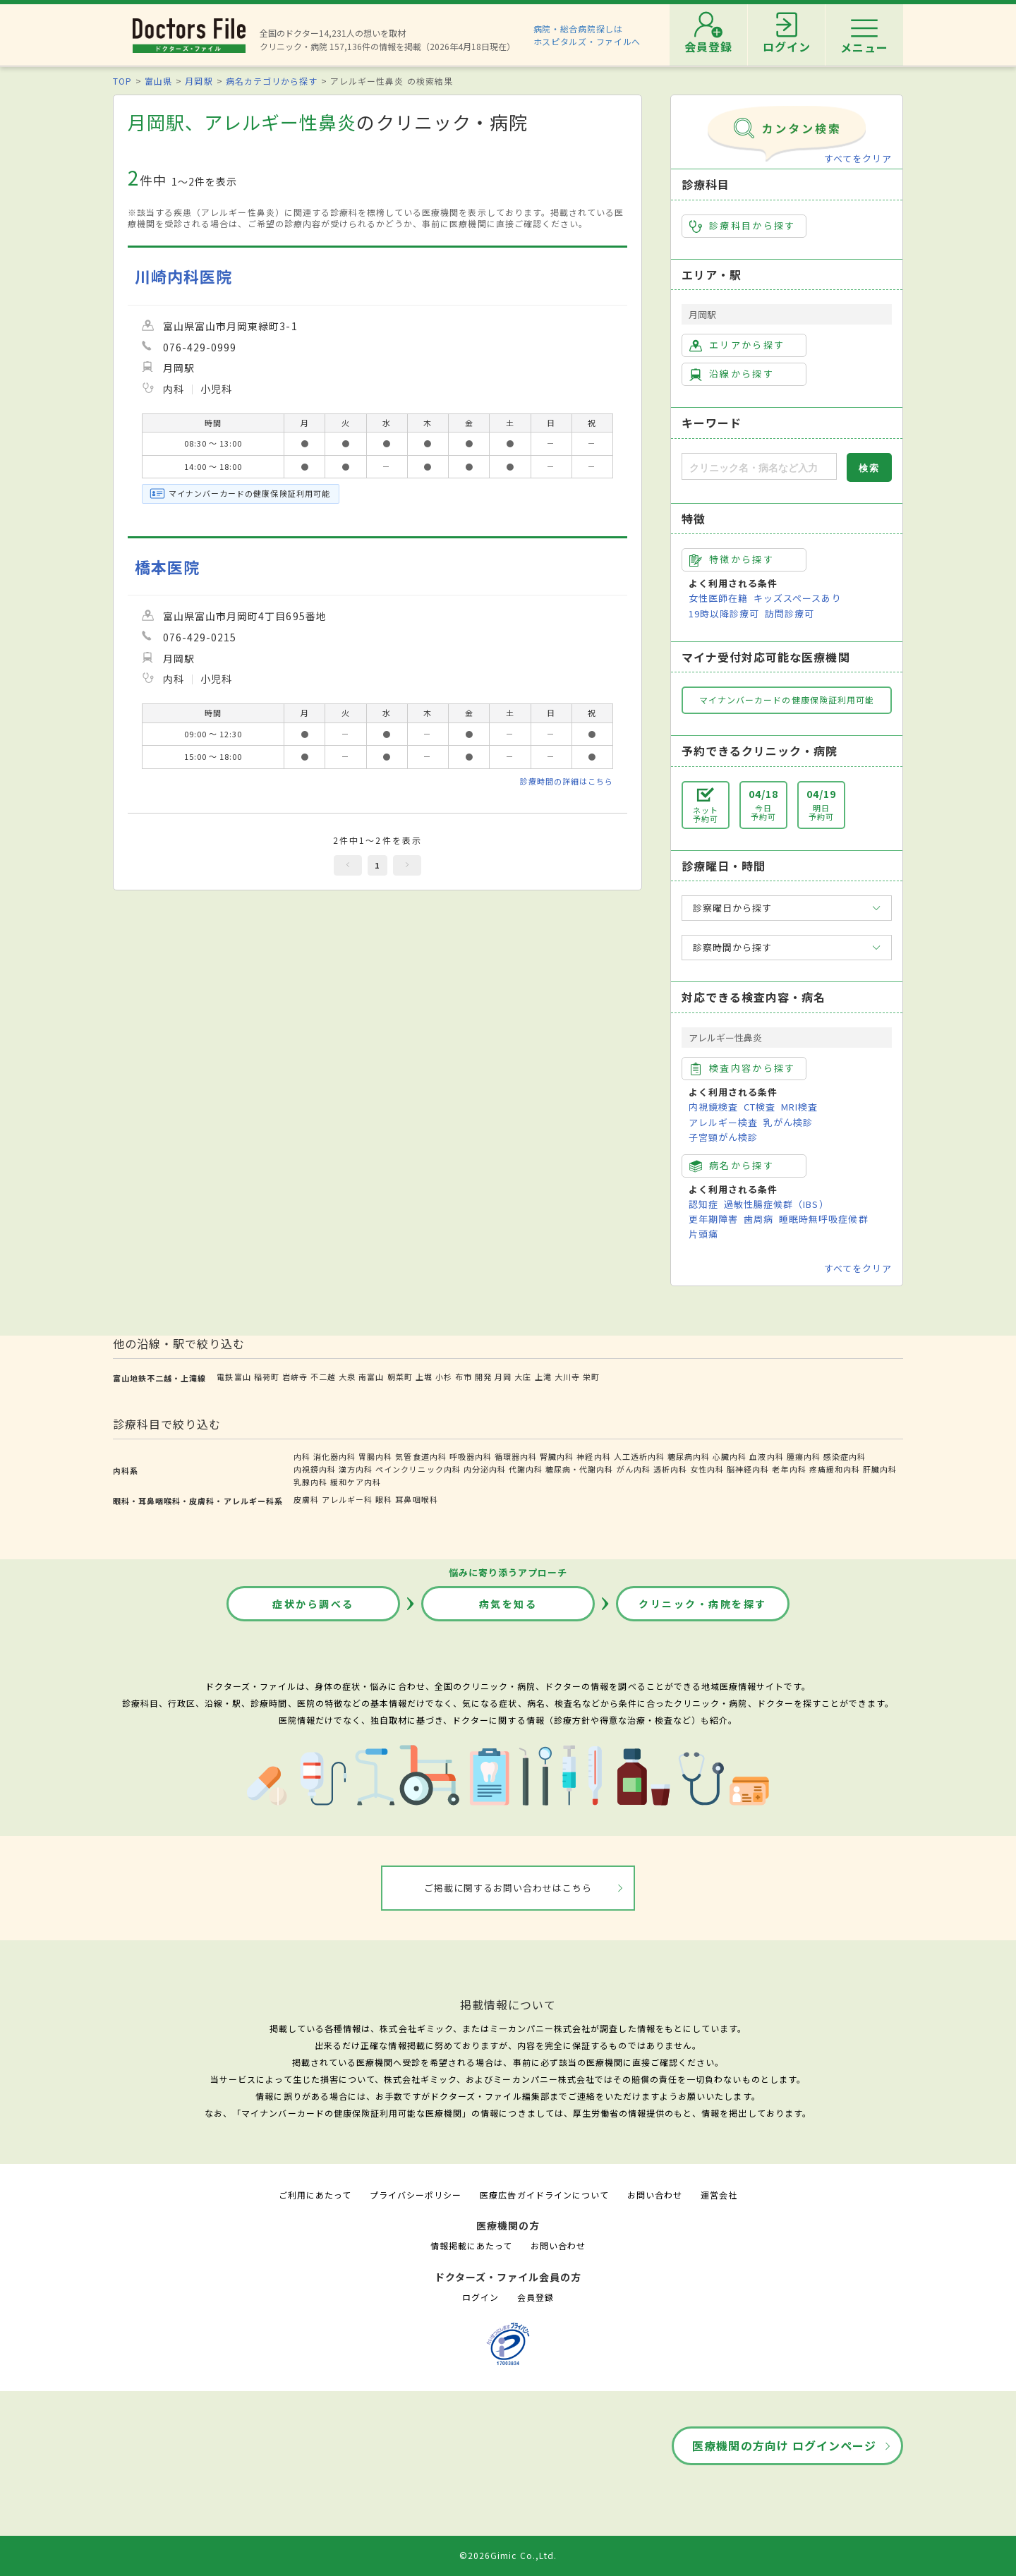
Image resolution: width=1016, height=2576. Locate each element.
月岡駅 (198, 81)
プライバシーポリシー (415, 2195)
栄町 (591, 1376)
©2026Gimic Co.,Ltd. (508, 2555)
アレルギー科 (347, 1499)
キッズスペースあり (797, 598)
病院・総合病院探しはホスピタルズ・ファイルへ (587, 35)
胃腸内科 (375, 1456)
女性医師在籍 (718, 598)
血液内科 (766, 1456)
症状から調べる (313, 1604)
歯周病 (758, 1219)
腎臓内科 (557, 1456)
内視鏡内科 (315, 1469)
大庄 (522, 1376)
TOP (122, 81)
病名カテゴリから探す (272, 81)
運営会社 (719, 2195)
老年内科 (789, 1469)
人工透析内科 (639, 1456)
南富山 (371, 1376)
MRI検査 (799, 1106)
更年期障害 (713, 1219)
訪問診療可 (789, 613)
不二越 (323, 1376)
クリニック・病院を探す (703, 1604)
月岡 (503, 1376)
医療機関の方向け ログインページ (784, 2445)
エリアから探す (737, 345)
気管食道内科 (420, 1456)
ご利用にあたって (315, 2195)
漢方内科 (356, 1469)
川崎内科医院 (183, 276)
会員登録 (535, 2297)
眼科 (383, 1499)
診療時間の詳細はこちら (566, 781)
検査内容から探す (742, 1068)
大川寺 (567, 1376)
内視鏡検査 (713, 1106)
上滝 (543, 1376)
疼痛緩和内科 (834, 1469)
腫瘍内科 (804, 1456)
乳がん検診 (788, 1122)
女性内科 (707, 1469)
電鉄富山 (233, 1376)
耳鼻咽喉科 (416, 1499)
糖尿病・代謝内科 (579, 1469)
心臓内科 (729, 1456)
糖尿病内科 (688, 1456)
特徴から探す (731, 559)
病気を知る (508, 1604)
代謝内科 (526, 1469)
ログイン (480, 2297)
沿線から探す (731, 374)
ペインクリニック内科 (417, 1469)
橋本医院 (167, 567)
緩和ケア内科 (355, 1481)
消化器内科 (334, 1456)
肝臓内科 (880, 1469)
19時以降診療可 (724, 613)
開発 (483, 1376)
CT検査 (759, 1106)
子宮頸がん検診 (723, 1137)
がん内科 (634, 1469)
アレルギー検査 (723, 1122)
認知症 (703, 1204)
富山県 (158, 81)
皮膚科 (306, 1499)
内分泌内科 (485, 1469)
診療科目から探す (742, 226)
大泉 (347, 1376)
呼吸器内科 (470, 1456)
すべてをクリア (858, 158)
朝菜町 (400, 1376)
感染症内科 (844, 1456)
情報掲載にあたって (471, 2245)
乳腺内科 (310, 1481)
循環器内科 (516, 1456)
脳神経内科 (748, 1469)
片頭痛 (703, 1233)
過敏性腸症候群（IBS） (776, 1204)
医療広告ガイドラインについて (544, 2195)
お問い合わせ (654, 2195)
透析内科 (670, 1469)
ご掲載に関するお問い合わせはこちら (508, 1887)
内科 (302, 1456)
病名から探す (731, 1166)
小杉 (443, 1376)
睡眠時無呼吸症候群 (823, 1219)
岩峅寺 (295, 1376)
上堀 (424, 1376)
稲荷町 (266, 1376)
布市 (463, 1376)
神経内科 (593, 1456)
